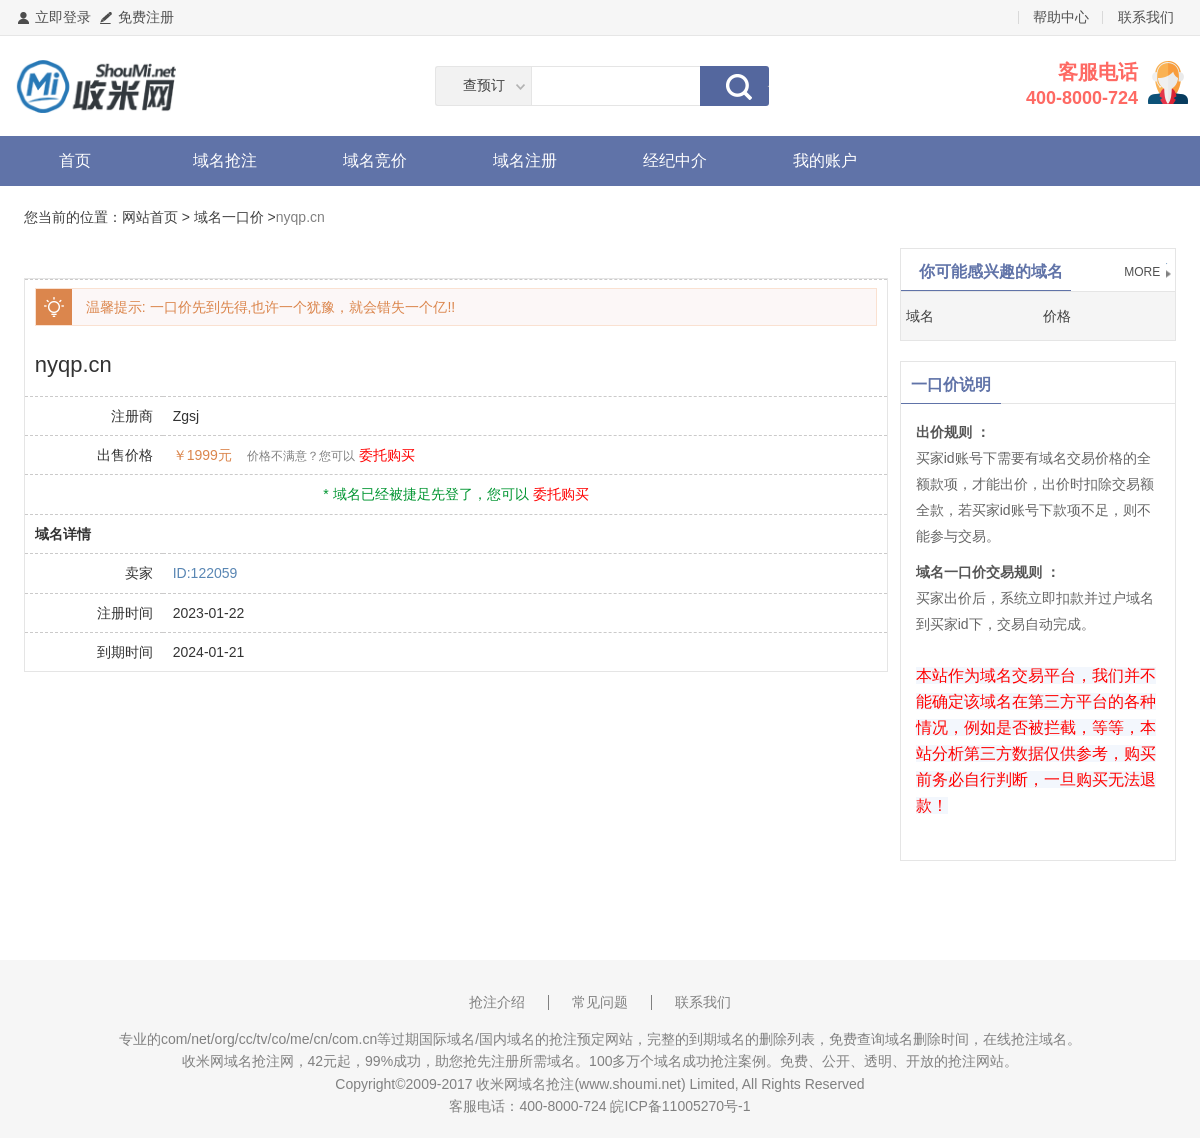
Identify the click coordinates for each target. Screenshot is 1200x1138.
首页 (75, 160)
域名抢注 (225, 160)
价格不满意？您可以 (301, 456)
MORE (1142, 272)
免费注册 (146, 17)
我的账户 (825, 160)
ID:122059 (205, 573)
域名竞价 (375, 160)
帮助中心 (1061, 17)
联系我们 (1146, 17)
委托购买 (387, 455)
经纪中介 (675, 160)
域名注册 (525, 160)
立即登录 (63, 17)
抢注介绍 (497, 1002)
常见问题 (600, 1002)
